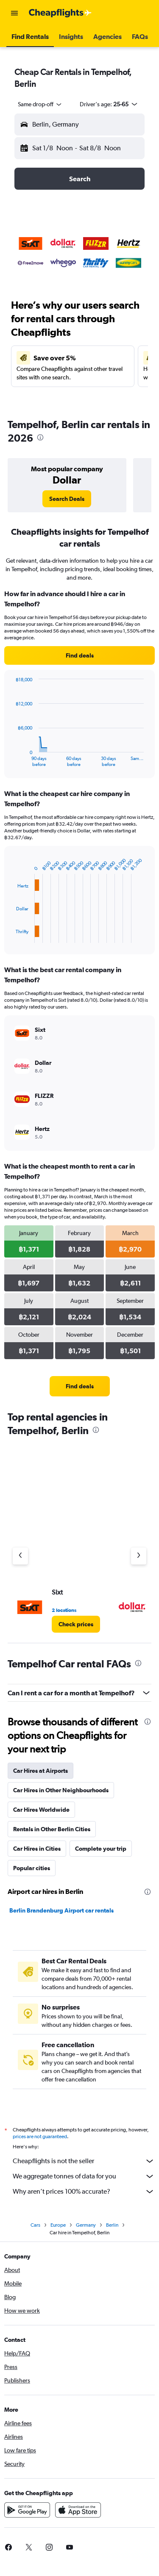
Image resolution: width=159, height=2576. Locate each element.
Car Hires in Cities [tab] (37, 1848)
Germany (86, 2228)
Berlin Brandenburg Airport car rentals (61, 1910)
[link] (66, 498)
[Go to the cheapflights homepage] (60, 13)
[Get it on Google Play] (27, 2512)
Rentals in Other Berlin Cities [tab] (51, 1829)
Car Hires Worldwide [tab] (41, 1809)
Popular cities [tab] (31, 1868)
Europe (58, 2228)
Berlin (112, 2228)
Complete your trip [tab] (100, 1848)
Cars (35, 2228)
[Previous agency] (20, 1556)
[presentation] (40, 437)
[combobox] (40, 104)
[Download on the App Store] (78, 2512)
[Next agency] (138, 1556)
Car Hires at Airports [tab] (40, 1770)
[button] (14, 13)
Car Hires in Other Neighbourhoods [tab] (61, 1790)
